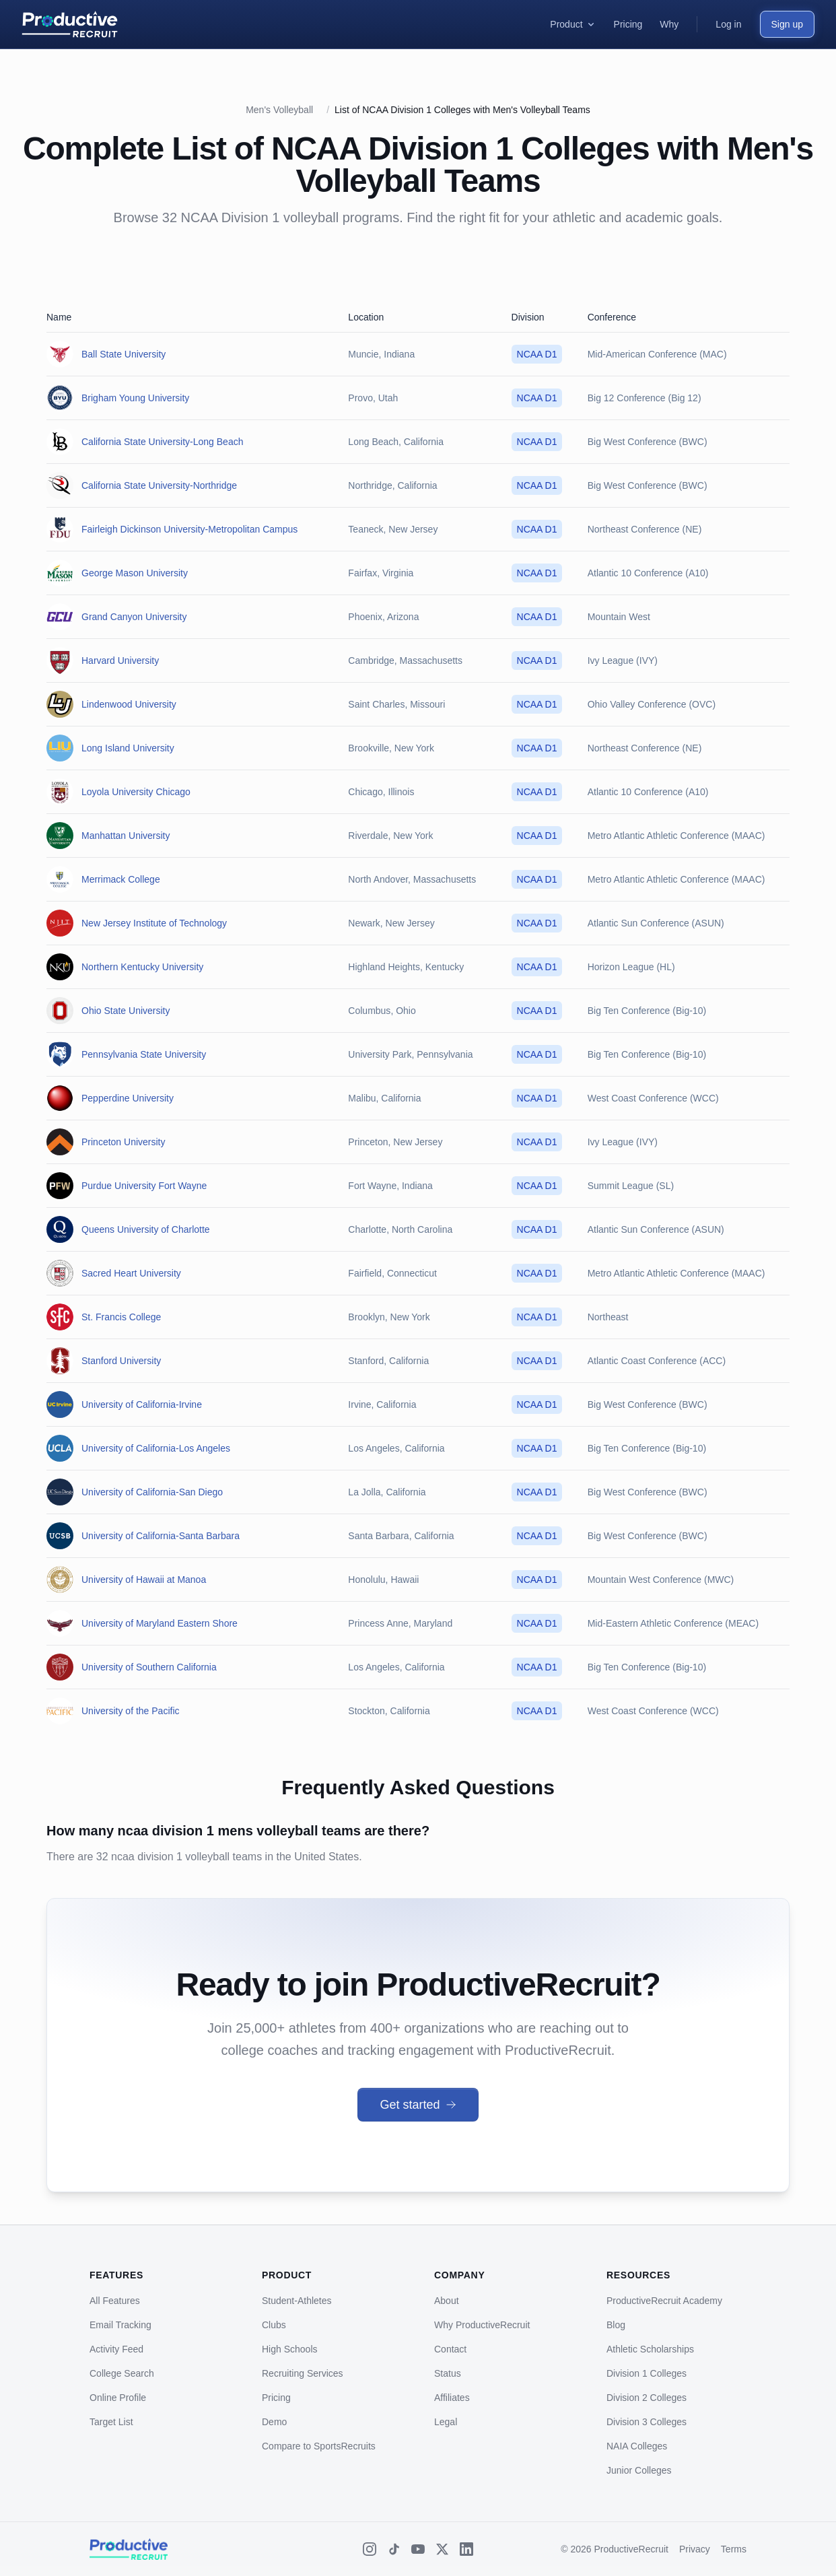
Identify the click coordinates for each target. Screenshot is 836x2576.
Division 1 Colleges (646, 2373)
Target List (111, 2421)
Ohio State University (125, 1010)
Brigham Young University (135, 398)
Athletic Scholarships (650, 2349)
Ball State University (123, 354)
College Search (122, 2373)
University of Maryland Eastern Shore (159, 1623)
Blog (615, 2324)
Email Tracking (120, 2324)
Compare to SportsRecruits (319, 2446)
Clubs (274, 2324)
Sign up (787, 24)
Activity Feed (116, 2349)
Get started (418, 2104)
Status (447, 2373)
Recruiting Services (302, 2373)
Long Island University (127, 748)
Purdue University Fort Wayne (144, 1185)
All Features (115, 2300)
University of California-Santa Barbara (160, 1535)
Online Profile (118, 2397)
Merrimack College (120, 879)
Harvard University (120, 660)
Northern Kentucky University (142, 966)
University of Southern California (149, 1667)
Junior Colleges (639, 2470)
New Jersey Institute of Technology (154, 923)
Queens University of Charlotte (145, 1229)
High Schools (290, 2349)
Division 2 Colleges (646, 2397)
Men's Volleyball (279, 109)
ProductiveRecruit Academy (664, 2300)
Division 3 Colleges (646, 2421)
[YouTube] (418, 2549)
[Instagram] (369, 2549)
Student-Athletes (297, 2300)
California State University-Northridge (159, 485)
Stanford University (121, 1360)
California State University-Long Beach (162, 441)
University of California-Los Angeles (155, 1448)
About (446, 2300)
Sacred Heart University (131, 1273)
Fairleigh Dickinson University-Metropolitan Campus (189, 529)
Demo (274, 2421)
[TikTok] (393, 2549)
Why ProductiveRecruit (482, 2324)
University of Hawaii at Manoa (143, 1579)
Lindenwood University (128, 704)
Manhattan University (125, 835)
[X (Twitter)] (442, 2549)
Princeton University (123, 1142)
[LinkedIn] (466, 2549)
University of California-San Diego (152, 1492)
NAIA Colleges (636, 2446)
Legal (445, 2421)
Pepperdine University (127, 1098)
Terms (733, 2549)
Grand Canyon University (133, 616)
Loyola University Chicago (135, 791)
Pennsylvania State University (143, 1054)
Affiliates (452, 2397)
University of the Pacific (130, 1710)
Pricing (276, 2397)
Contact (450, 2349)
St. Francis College (121, 1317)
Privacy (694, 2549)
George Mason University (134, 573)
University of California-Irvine (141, 1404)
